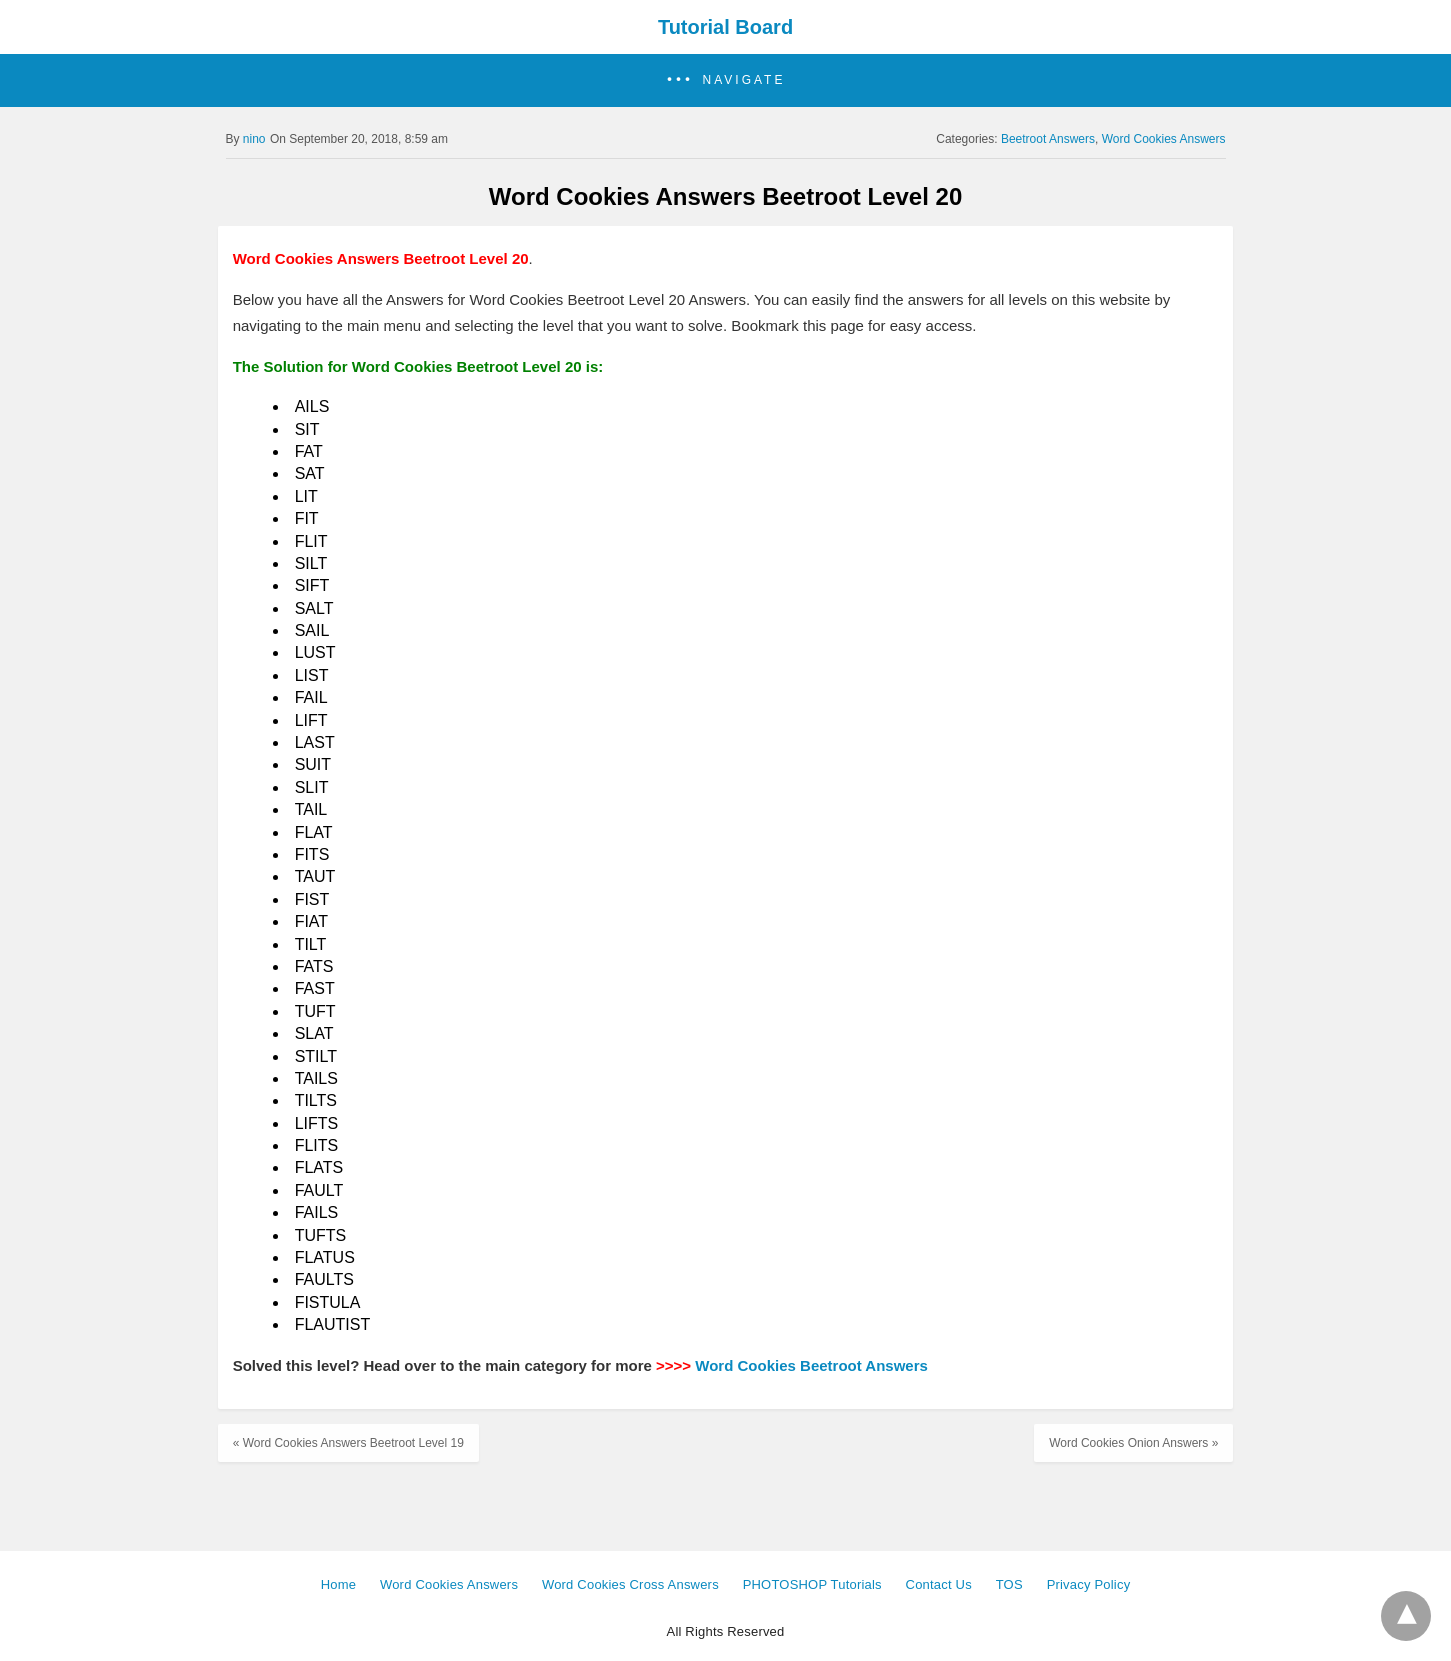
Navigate (744, 80)
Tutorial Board (725, 27)
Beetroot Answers (1048, 139)
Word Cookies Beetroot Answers (811, 1365)
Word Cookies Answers (1164, 139)
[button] (725, 80)
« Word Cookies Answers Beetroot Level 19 (348, 1443)
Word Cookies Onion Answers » (1133, 1443)
